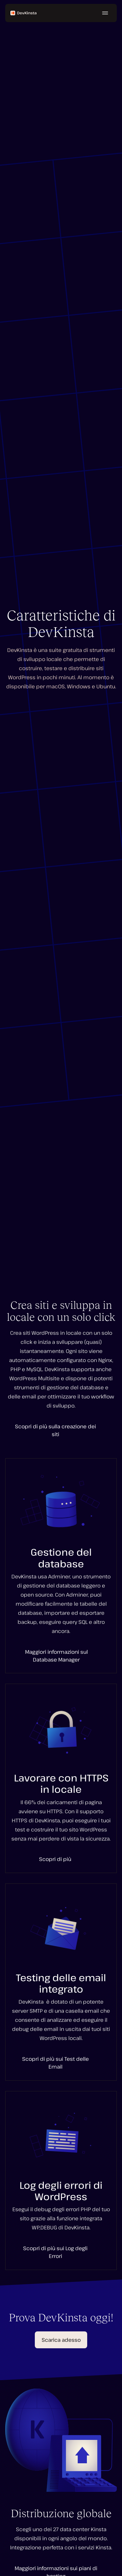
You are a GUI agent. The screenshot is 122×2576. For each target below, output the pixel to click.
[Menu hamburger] (105, 12)
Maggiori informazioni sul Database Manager (56, 1655)
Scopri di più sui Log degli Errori (55, 2252)
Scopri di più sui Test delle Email (55, 2062)
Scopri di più (55, 1859)
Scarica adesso (61, 2339)
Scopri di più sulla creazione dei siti (55, 1430)
